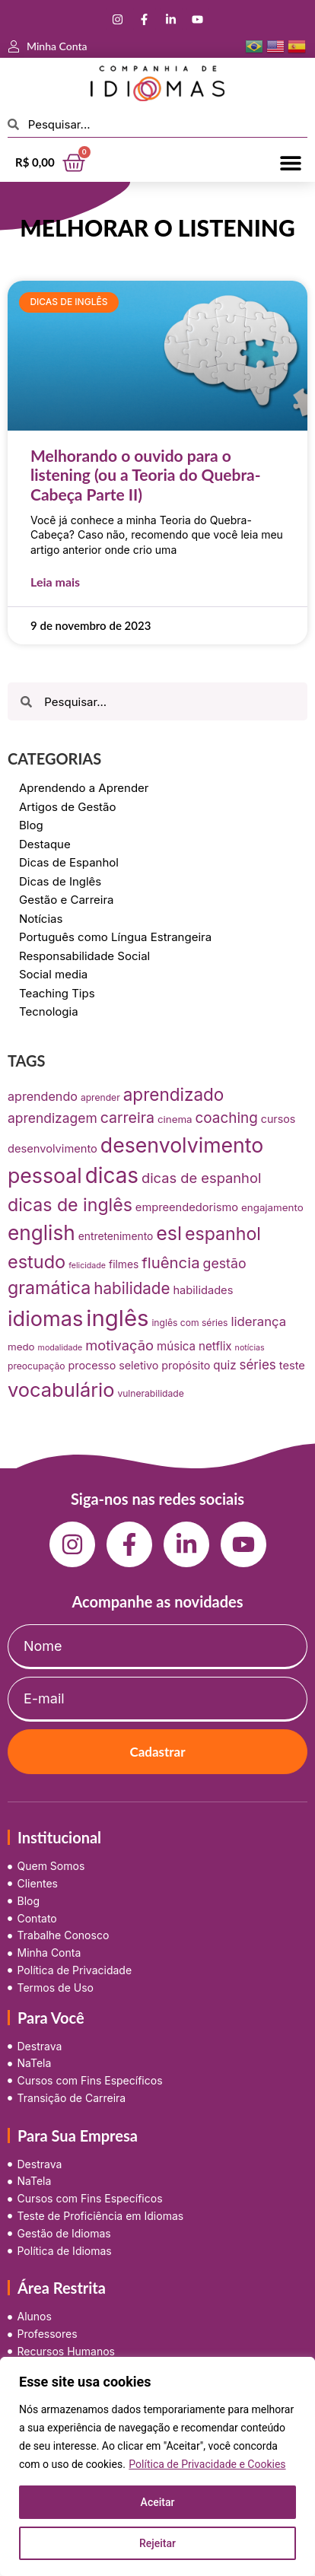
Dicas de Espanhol (69, 862)
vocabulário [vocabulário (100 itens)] (61, 1389)
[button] (290, 162)
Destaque (45, 844)
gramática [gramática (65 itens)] (49, 1288)
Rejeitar (157, 2543)
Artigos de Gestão (67, 807)
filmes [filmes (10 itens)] (123, 1264)
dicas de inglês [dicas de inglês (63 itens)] (70, 1205)
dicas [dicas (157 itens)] (111, 1175)
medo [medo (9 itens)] (21, 1346)
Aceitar (158, 2502)
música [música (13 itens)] (176, 1346)
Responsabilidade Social (84, 956)
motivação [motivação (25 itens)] (119, 1345)
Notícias (40, 918)
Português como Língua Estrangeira (115, 937)
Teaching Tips (57, 993)
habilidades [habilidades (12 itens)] (203, 1290)
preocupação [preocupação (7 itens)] (36, 1366)
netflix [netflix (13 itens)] (215, 1346)
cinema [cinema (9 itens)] (175, 1119)
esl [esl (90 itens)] (169, 1233)
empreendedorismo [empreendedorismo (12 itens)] (186, 1207)
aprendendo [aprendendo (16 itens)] (43, 1096)
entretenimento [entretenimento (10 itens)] (116, 1236)
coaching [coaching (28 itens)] (227, 1118)
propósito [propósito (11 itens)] (185, 1365)
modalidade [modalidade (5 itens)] (60, 1348)
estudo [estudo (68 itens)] (36, 1262)
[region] (157, 2466)
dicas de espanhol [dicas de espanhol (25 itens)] (201, 1177)
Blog (31, 825)
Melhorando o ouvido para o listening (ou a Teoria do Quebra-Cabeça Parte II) (145, 474)
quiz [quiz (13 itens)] (224, 1365)
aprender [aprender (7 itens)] (100, 1097)
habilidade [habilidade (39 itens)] (132, 1288)
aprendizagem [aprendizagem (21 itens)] (52, 1118)
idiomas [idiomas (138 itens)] (45, 1318)
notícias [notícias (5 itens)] (250, 1348)
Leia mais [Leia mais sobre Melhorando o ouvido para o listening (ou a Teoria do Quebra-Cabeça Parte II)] (55, 581)
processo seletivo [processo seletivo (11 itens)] (113, 1365)
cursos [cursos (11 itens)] (278, 1118)
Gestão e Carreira (66, 899)
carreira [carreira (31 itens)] (127, 1117)
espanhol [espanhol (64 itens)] (223, 1234)
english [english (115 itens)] (41, 1233)
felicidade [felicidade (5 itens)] (87, 1266)
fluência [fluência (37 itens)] (170, 1262)
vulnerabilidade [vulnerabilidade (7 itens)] (150, 1393)
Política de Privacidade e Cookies (207, 2464)
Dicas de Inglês (60, 881)
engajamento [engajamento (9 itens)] (272, 1207)
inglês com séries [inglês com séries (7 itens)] (189, 1322)
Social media (53, 974)
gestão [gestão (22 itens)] (225, 1263)
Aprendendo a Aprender (84, 788)
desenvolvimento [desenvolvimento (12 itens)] (52, 1149)
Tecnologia (48, 1011)
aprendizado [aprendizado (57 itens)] (173, 1094)
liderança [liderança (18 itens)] (258, 1321)
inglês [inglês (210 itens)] (117, 1318)
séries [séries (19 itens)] (257, 1364)
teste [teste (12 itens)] (292, 1365)
